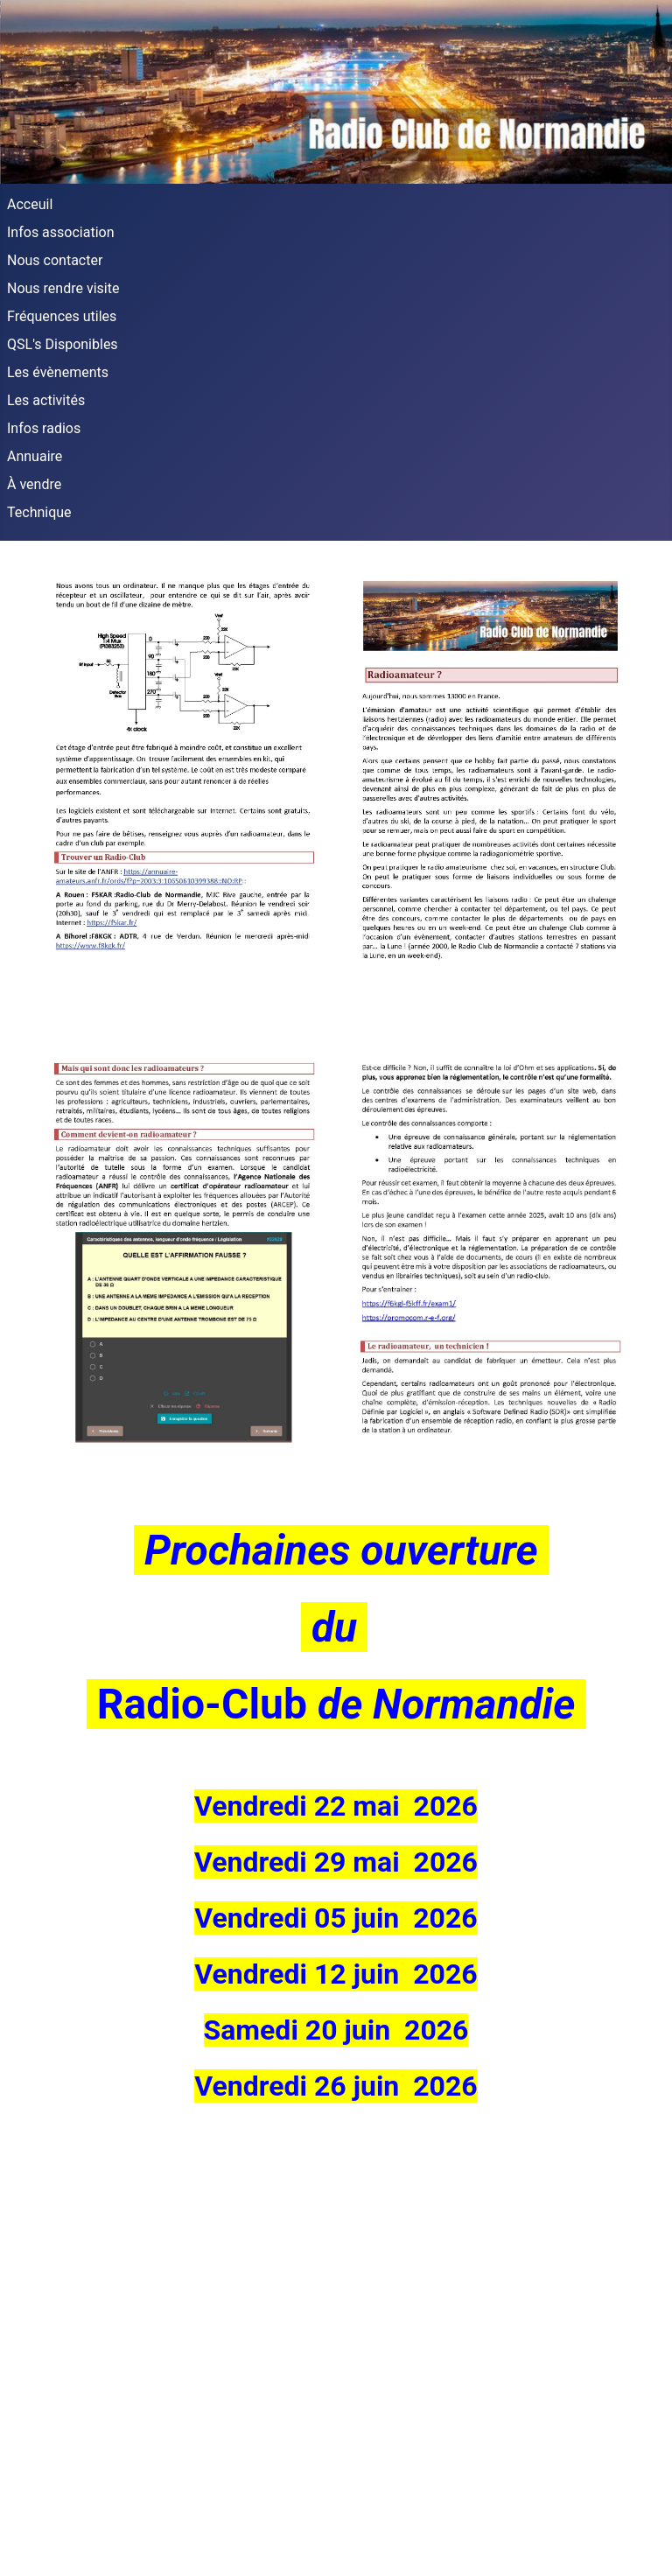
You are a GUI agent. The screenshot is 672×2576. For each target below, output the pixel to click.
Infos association (61, 232)
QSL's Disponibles (62, 344)
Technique (39, 512)
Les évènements (57, 372)
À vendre (34, 484)
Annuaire (34, 456)
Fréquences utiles (61, 316)
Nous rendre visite (63, 288)
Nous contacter (54, 260)
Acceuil (29, 204)
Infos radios (43, 428)
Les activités (46, 400)
